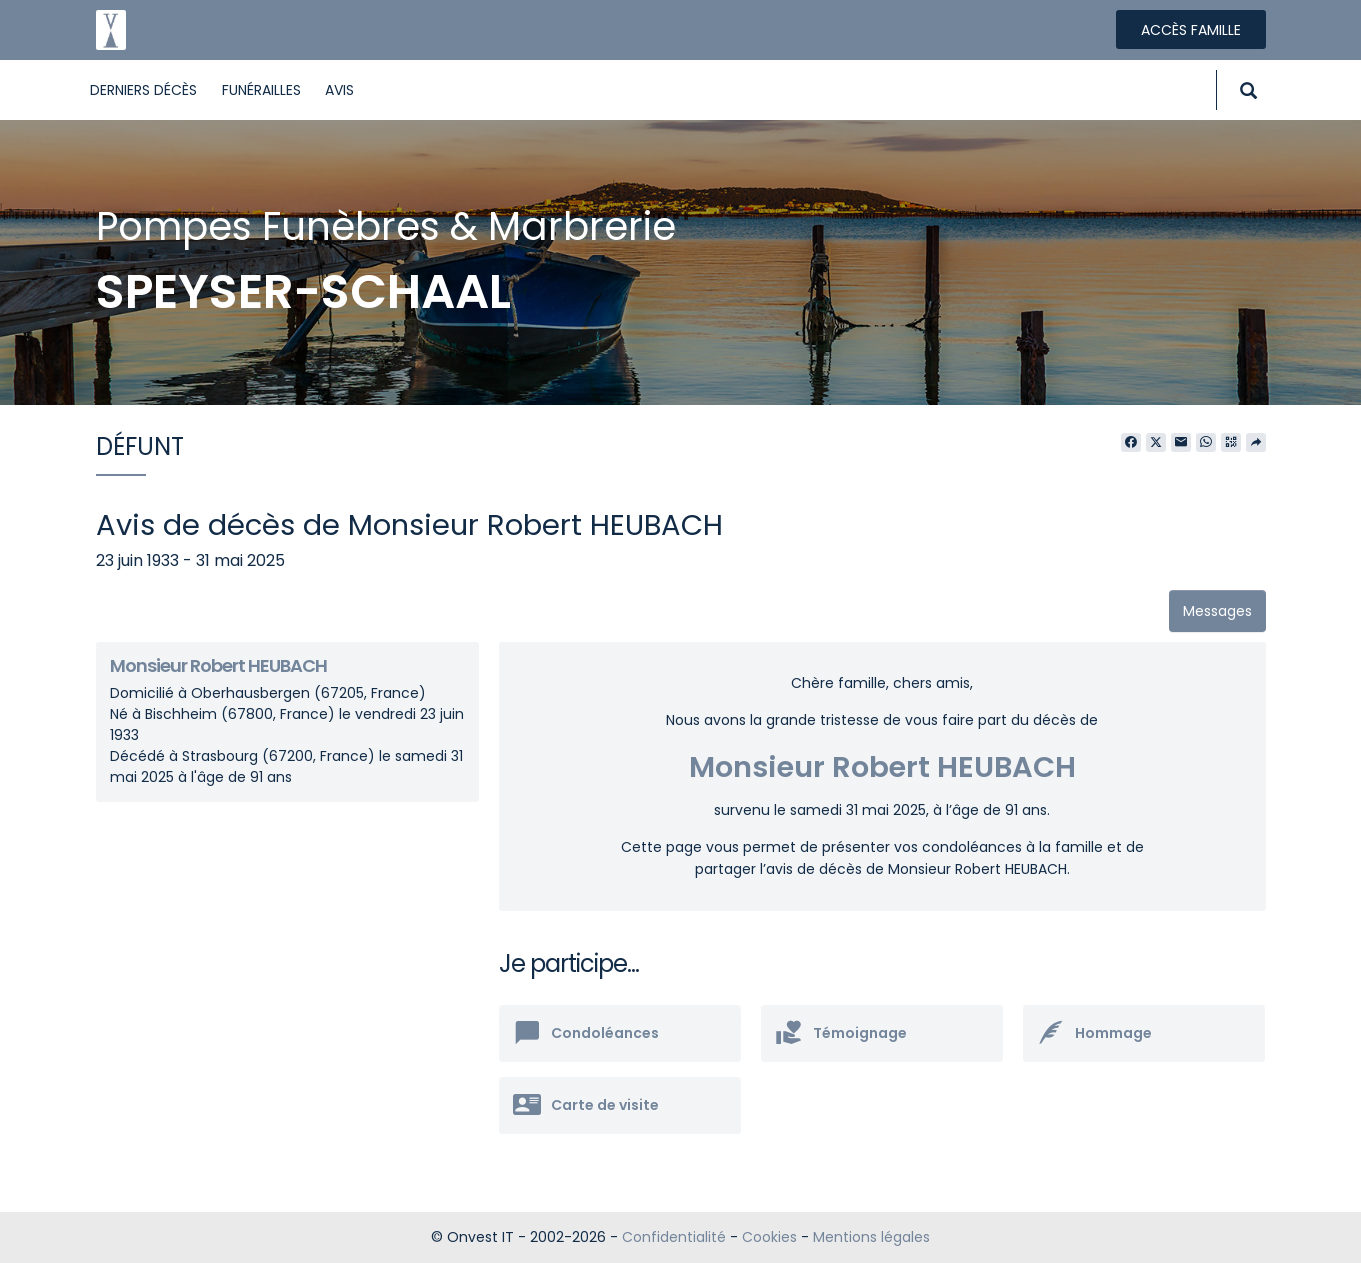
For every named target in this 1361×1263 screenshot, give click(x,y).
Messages (1217, 611)
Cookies (769, 1237)
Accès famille (1191, 30)
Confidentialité (674, 1237)
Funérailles (261, 90)
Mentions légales (871, 1237)
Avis (339, 90)
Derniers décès (143, 90)
